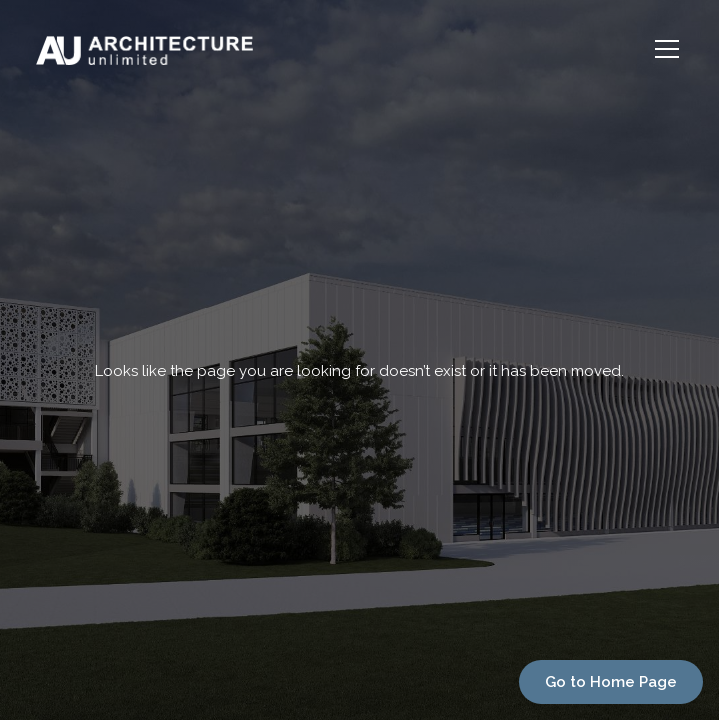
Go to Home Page (611, 682)
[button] (663, 49)
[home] (253, 49)
